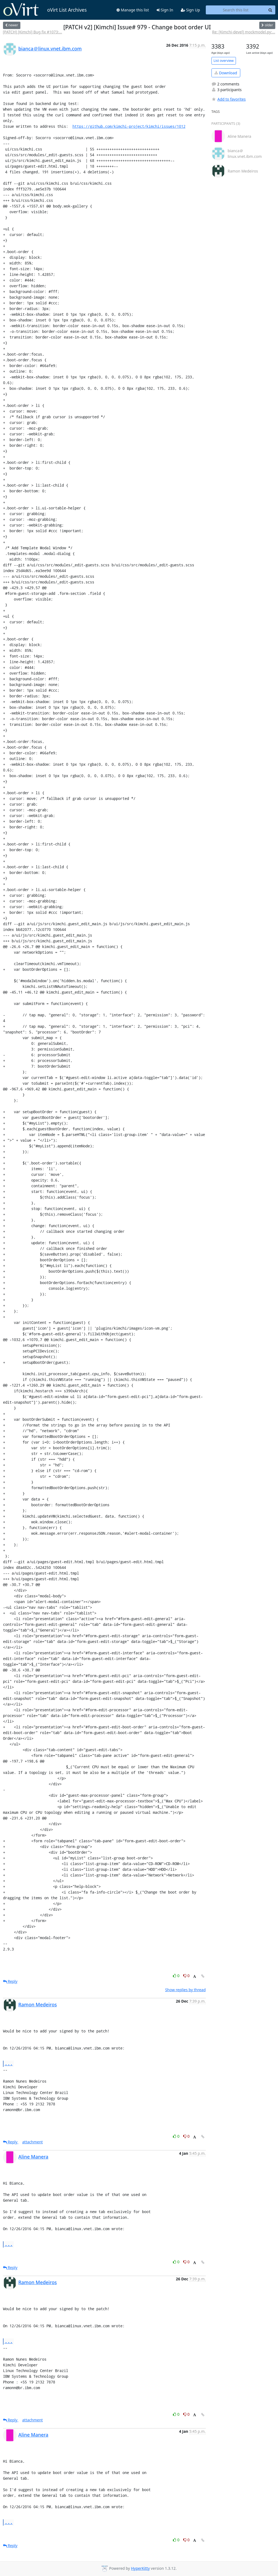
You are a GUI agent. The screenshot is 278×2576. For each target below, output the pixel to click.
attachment (32, 2141)
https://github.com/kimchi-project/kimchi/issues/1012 (128, 126)
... (9, 2063)
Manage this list (132, 9)
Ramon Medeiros (37, 2004)
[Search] (270, 10)
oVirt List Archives (45, 10)
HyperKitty (140, 2568)
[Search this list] (236, 10)
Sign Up (190, 9)
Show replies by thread (185, 1989)
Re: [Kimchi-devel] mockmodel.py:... (243, 31)
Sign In (165, 9)
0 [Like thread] (176, 1975)
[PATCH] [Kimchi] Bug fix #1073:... (32, 31)
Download (225, 72)
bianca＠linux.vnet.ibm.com (50, 48)
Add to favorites (228, 99)
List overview (224, 60)
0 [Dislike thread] (186, 1975)
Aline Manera (33, 2156)
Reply (10, 1981)
